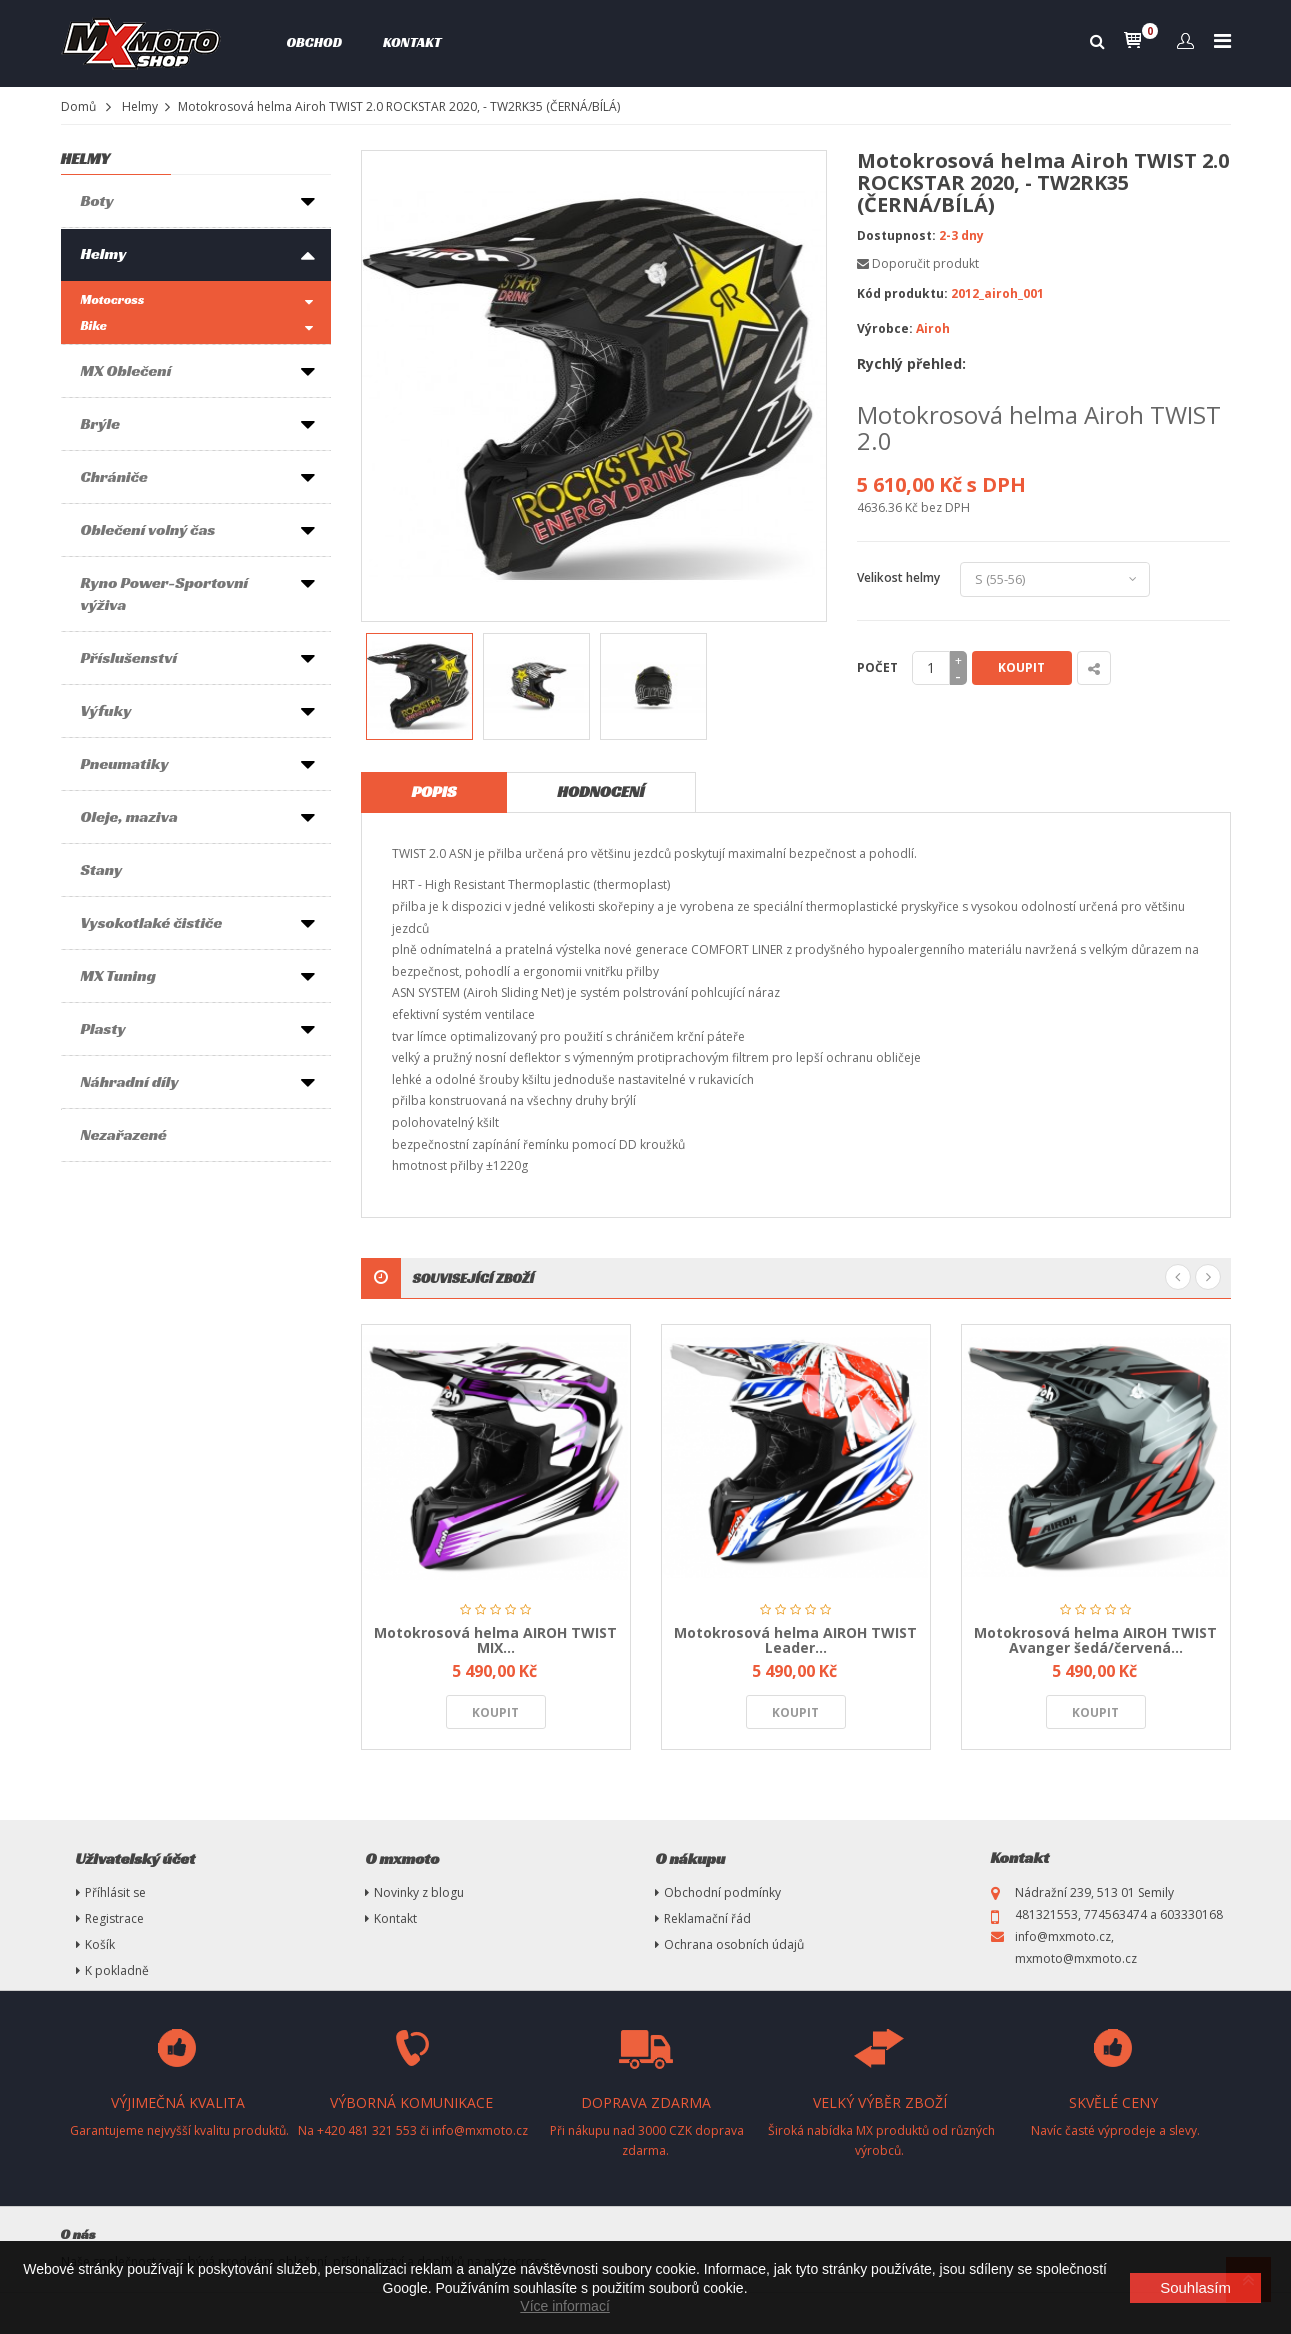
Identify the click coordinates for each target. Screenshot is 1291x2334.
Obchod (314, 42)
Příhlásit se (115, 1892)
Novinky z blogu (419, 1892)
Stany (102, 869)
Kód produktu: (902, 293)
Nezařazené (124, 1134)
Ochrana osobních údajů (734, 1944)
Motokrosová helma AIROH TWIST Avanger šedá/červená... (1095, 1640)
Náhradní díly (130, 1081)
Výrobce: (885, 328)
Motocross (113, 299)
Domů (78, 106)
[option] (419, 686)
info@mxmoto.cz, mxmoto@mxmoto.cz (1076, 1947)
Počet (877, 667)
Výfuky (106, 710)
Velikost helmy (901, 577)
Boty (97, 200)
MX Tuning (118, 975)
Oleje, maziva (129, 816)
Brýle (100, 423)
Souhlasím (1195, 2287)
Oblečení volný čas (148, 529)
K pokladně (117, 1970)
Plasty (103, 1028)
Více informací (564, 2306)
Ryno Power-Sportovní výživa (165, 593)
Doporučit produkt (925, 263)
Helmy (140, 106)
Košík (100, 1944)
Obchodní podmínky (722, 1892)
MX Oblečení (126, 370)
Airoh (933, 328)
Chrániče (114, 476)
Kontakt (412, 42)
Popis (434, 791)
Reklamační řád (707, 1918)
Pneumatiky (125, 763)
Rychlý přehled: (911, 363)
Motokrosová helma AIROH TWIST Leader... (795, 1640)
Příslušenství (129, 657)
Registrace (114, 1918)
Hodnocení (600, 791)
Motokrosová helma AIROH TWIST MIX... (495, 1640)
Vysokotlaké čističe (152, 922)
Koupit (1021, 667)
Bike (94, 325)
